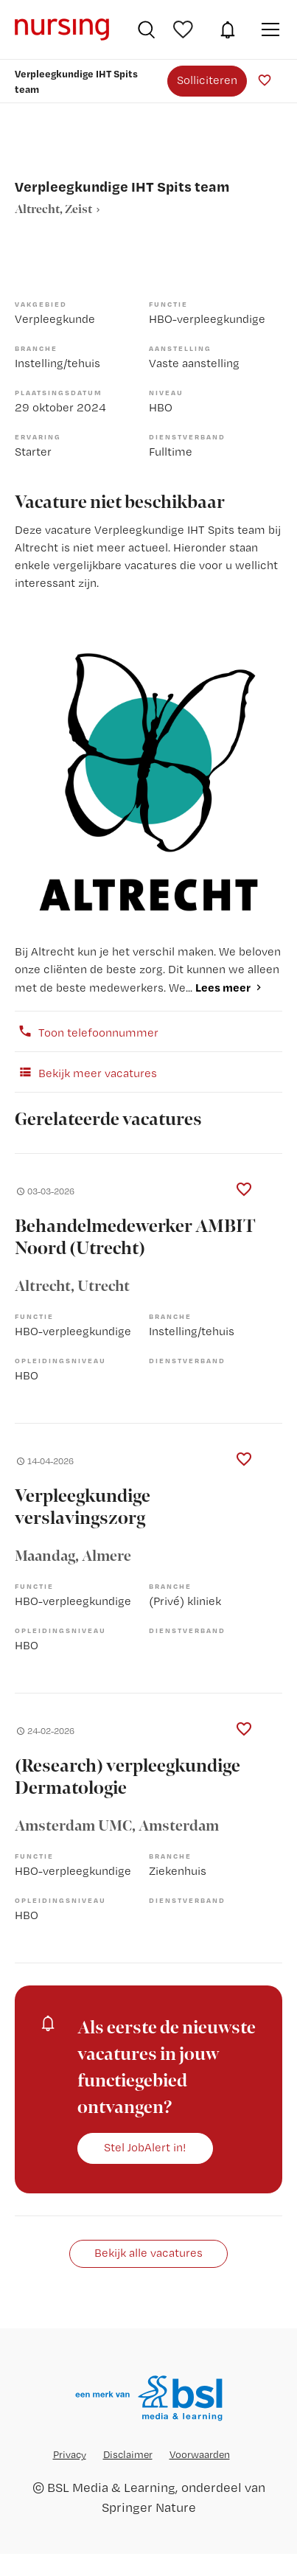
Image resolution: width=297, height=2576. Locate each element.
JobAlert (227, 29)
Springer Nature (149, 2507)
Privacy (69, 2454)
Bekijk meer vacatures (86, 1072)
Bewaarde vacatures (185, 29)
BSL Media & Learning (111, 2487)
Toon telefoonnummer (86, 1031)
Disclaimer (128, 2454)
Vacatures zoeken (146, 29)
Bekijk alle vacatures (148, 2253)
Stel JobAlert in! (145, 2147)
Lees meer (223, 987)
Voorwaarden (200, 2454)
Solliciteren (207, 80)
